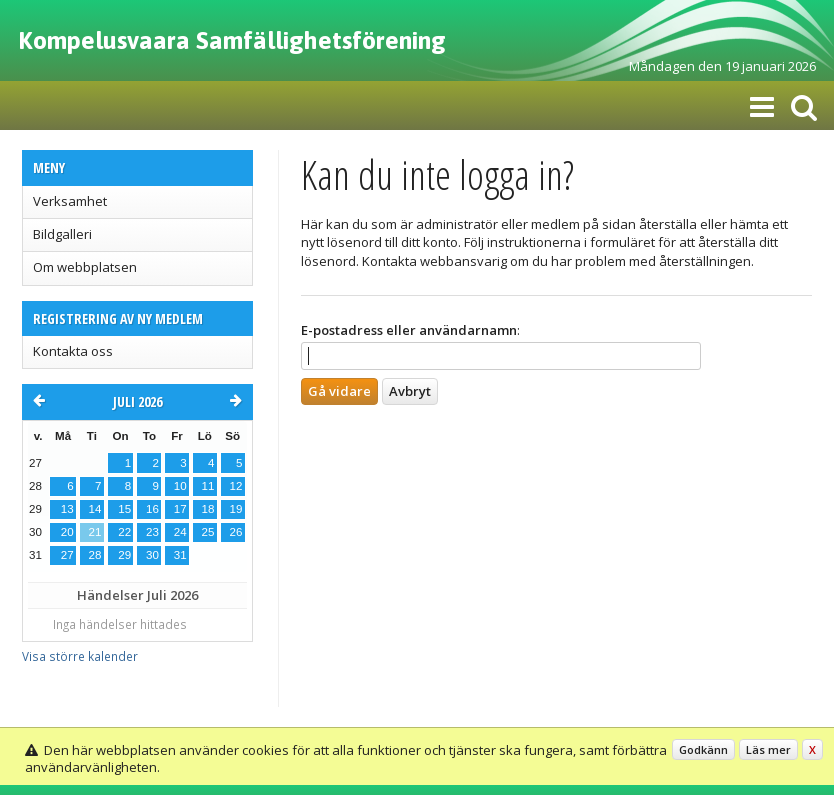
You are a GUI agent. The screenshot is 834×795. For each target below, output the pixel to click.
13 (67, 509)
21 (95, 532)
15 (124, 509)
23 (152, 532)
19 (236, 509)
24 (180, 532)
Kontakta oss (73, 351)
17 (180, 509)
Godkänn (703, 749)
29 (124, 555)
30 (152, 555)
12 (236, 486)
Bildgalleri (62, 234)
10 (180, 486)
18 (208, 509)
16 (152, 509)
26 (236, 532)
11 (208, 486)
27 (67, 555)
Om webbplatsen (85, 267)
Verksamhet (70, 201)
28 (95, 555)
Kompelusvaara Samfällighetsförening (232, 40)
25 (208, 532)
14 (95, 509)
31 (180, 555)
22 (124, 532)
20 (67, 532)
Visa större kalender (80, 656)
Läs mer (768, 749)
